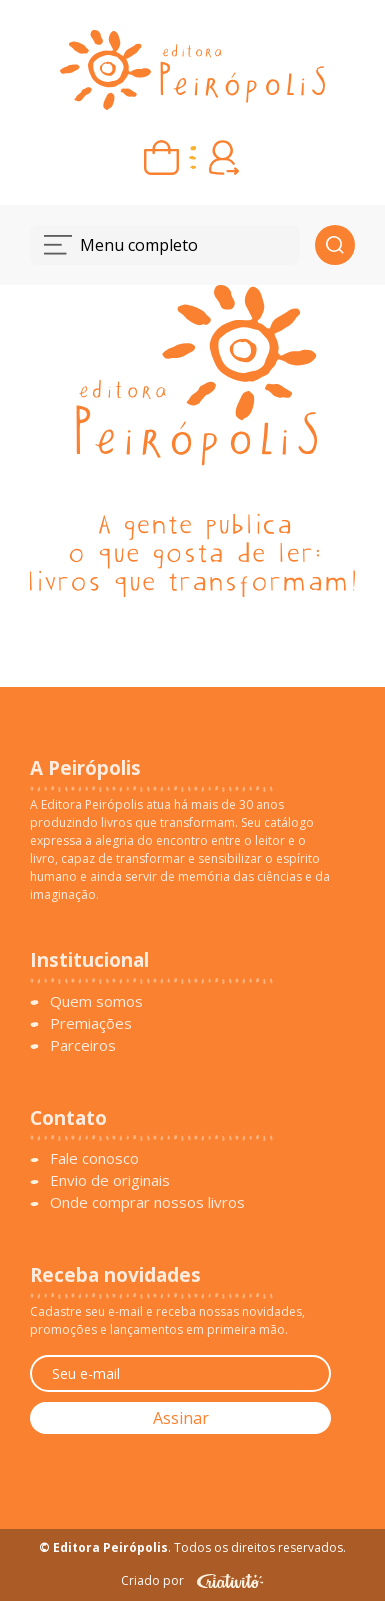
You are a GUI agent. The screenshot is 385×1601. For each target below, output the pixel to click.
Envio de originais (110, 1180)
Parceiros (83, 1045)
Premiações (91, 1023)
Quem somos (96, 1001)
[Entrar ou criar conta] (223, 157)
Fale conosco (94, 1158)
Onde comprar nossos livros (147, 1202)
